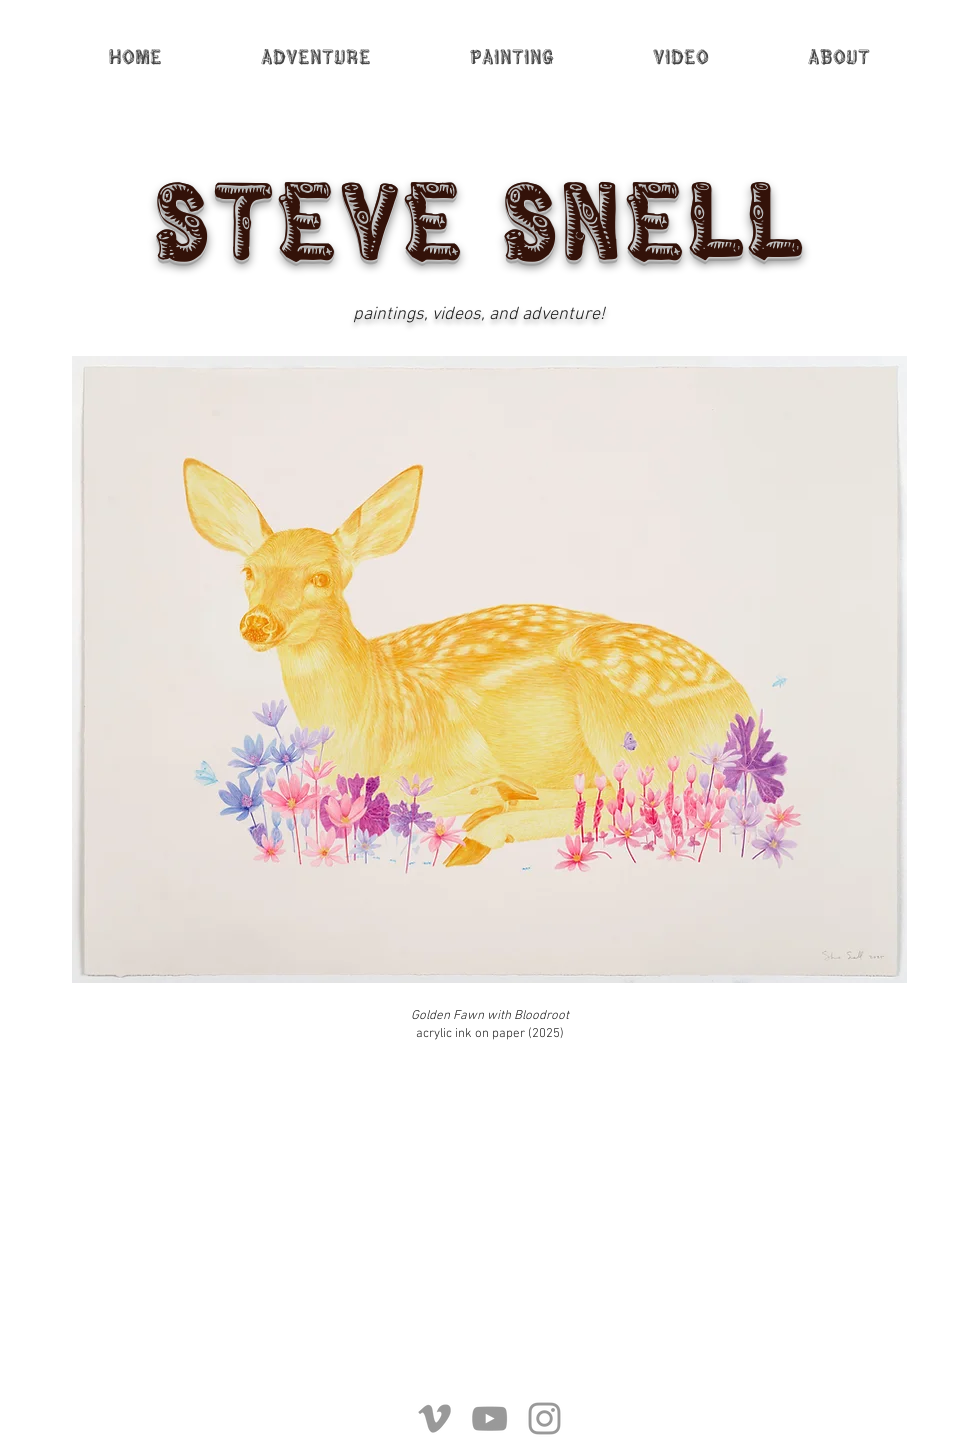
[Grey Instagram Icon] (544, 1418)
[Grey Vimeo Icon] (434, 1418)
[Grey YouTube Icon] (489, 1418)
